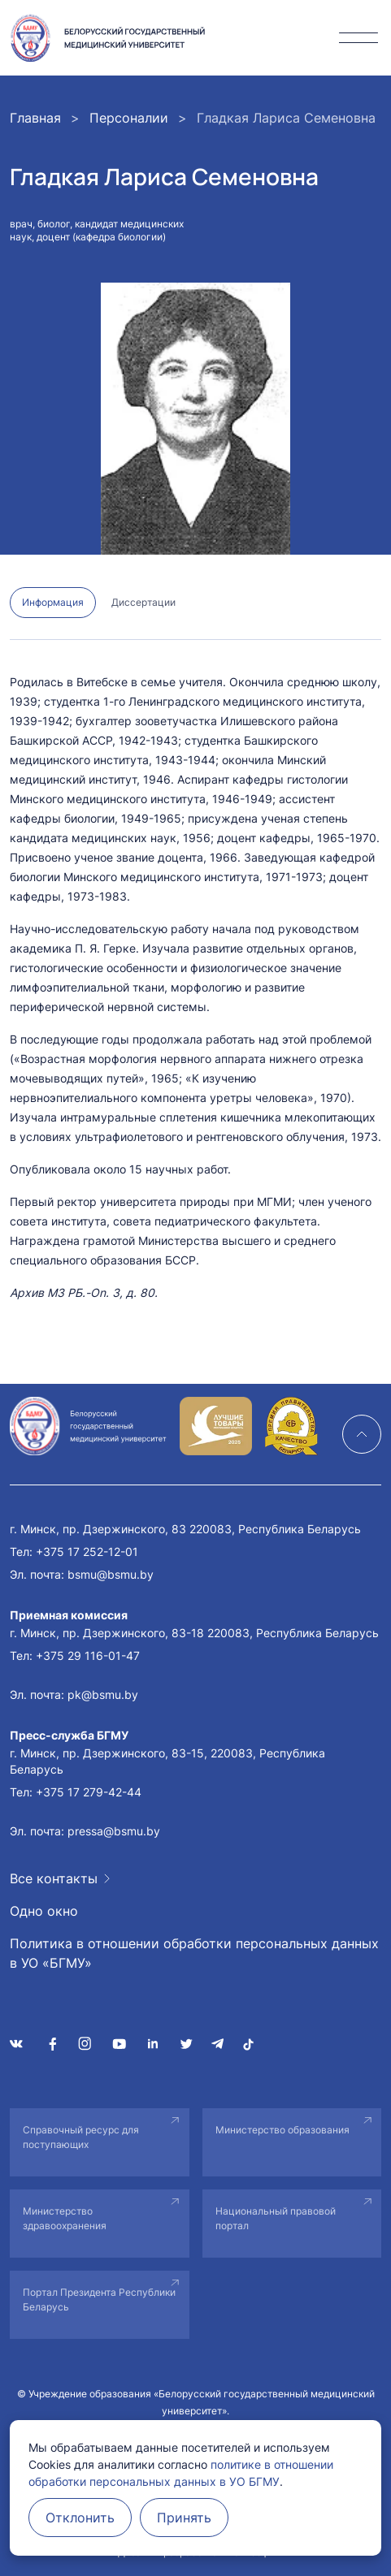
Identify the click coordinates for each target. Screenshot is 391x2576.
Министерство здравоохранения (64, 2218)
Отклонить (80, 2517)
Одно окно (44, 1911)
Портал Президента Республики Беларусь (99, 2299)
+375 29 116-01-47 (88, 1655)
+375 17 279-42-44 (88, 1792)
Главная (35, 118)
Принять (184, 2517)
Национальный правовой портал (275, 2218)
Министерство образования (282, 2130)
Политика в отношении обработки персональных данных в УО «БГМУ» (194, 1953)
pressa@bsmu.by (113, 1831)
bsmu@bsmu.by (110, 1574)
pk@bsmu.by (102, 1694)
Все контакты (54, 1878)
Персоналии (128, 118)
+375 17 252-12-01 (87, 1551)
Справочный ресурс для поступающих (81, 2137)
